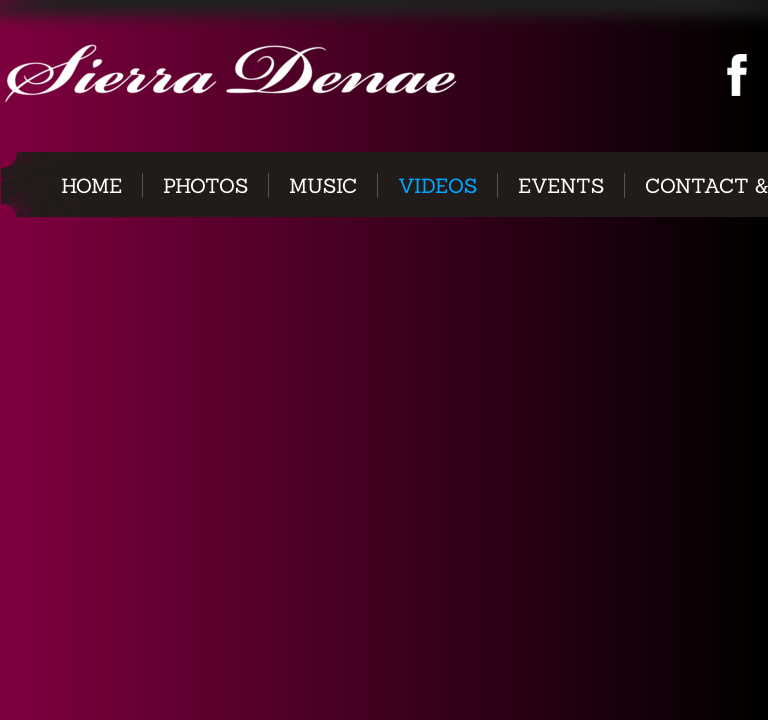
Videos (437, 185)
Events (561, 185)
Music (323, 185)
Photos (205, 185)
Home (91, 185)
